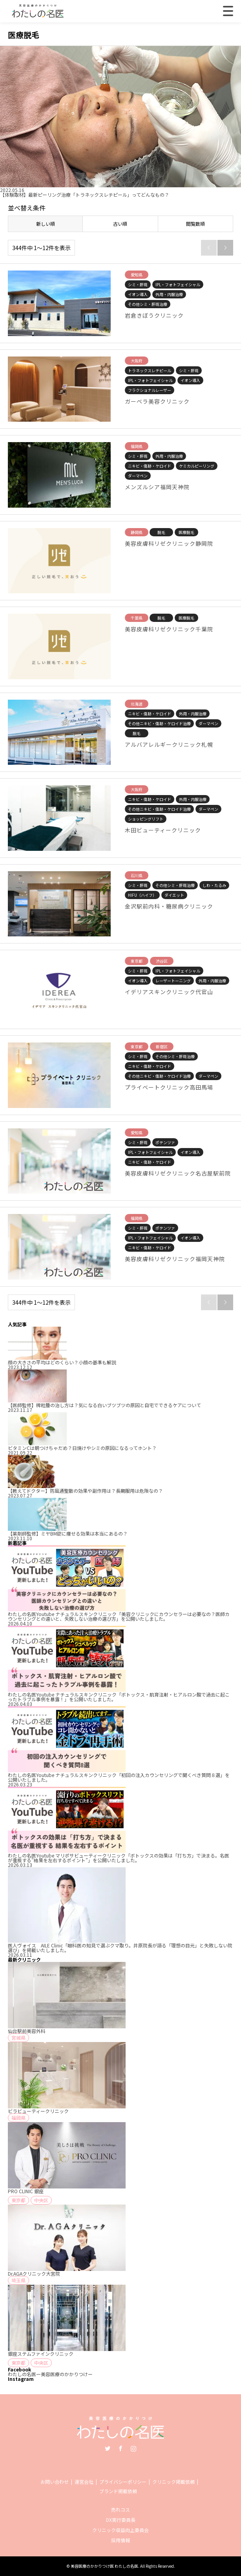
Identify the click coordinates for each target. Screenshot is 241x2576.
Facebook (120, 2448)
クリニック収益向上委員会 (120, 2530)
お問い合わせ (54, 2481)
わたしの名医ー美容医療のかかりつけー (50, 2374)
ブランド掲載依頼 (118, 2491)
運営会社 (84, 2481)
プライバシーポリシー (122, 2481)
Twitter (107, 2448)
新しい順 (45, 223)
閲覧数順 (195, 223)
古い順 (120, 223)
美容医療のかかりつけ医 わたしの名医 (104, 2566)
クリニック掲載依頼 (173, 2481)
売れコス (120, 2509)
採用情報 (120, 2540)
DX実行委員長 (120, 2519)
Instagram (133, 2448)
